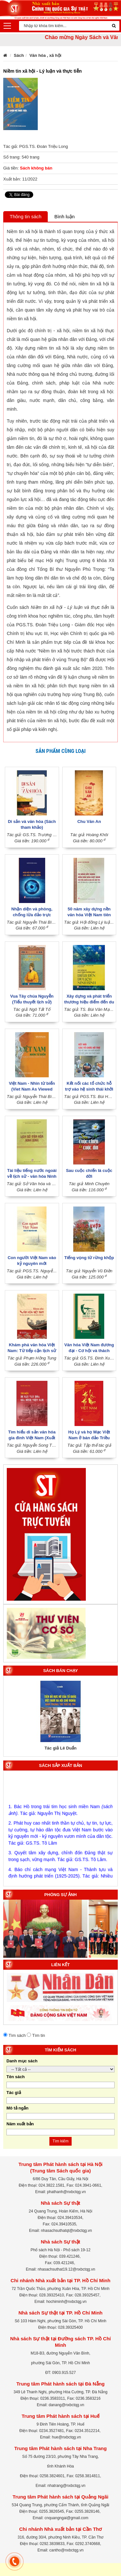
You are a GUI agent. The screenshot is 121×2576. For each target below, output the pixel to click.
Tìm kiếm (61, 2141)
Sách (19, 55)
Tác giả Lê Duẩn (60, 1748)
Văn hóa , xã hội (45, 55)
